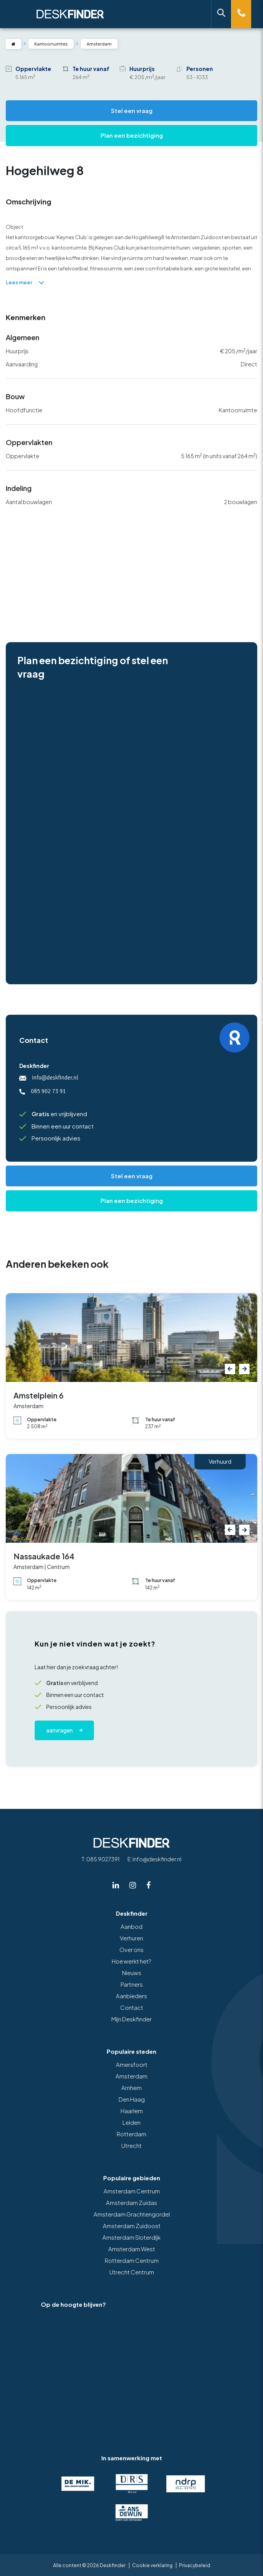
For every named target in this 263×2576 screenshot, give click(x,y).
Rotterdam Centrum (132, 2260)
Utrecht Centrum (131, 2272)
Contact (131, 2007)
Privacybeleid (194, 2565)
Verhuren (131, 1938)
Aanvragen (59, 1730)
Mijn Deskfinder (131, 2019)
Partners (132, 1984)
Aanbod (131, 1926)
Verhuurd (220, 1461)
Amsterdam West (131, 2248)
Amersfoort (131, 2064)
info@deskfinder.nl (48, 1077)
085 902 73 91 (42, 1091)
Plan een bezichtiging (132, 135)
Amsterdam (131, 2076)
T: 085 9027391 (100, 1859)
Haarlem (132, 2110)
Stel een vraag (131, 110)
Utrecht (131, 2145)
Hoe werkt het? (131, 1961)
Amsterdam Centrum (132, 2191)
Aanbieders (131, 1995)
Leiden (131, 2122)
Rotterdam (131, 2133)
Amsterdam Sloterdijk (131, 2237)
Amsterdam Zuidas (131, 2202)
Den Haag (132, 2099)
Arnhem (131, 2087)
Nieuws (131, 1972)
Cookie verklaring (152, 2565)
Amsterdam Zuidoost (132, 2225)
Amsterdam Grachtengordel (132, 2214)
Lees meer (25, 282)
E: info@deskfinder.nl (154, 1859)
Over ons (131, 1949)
